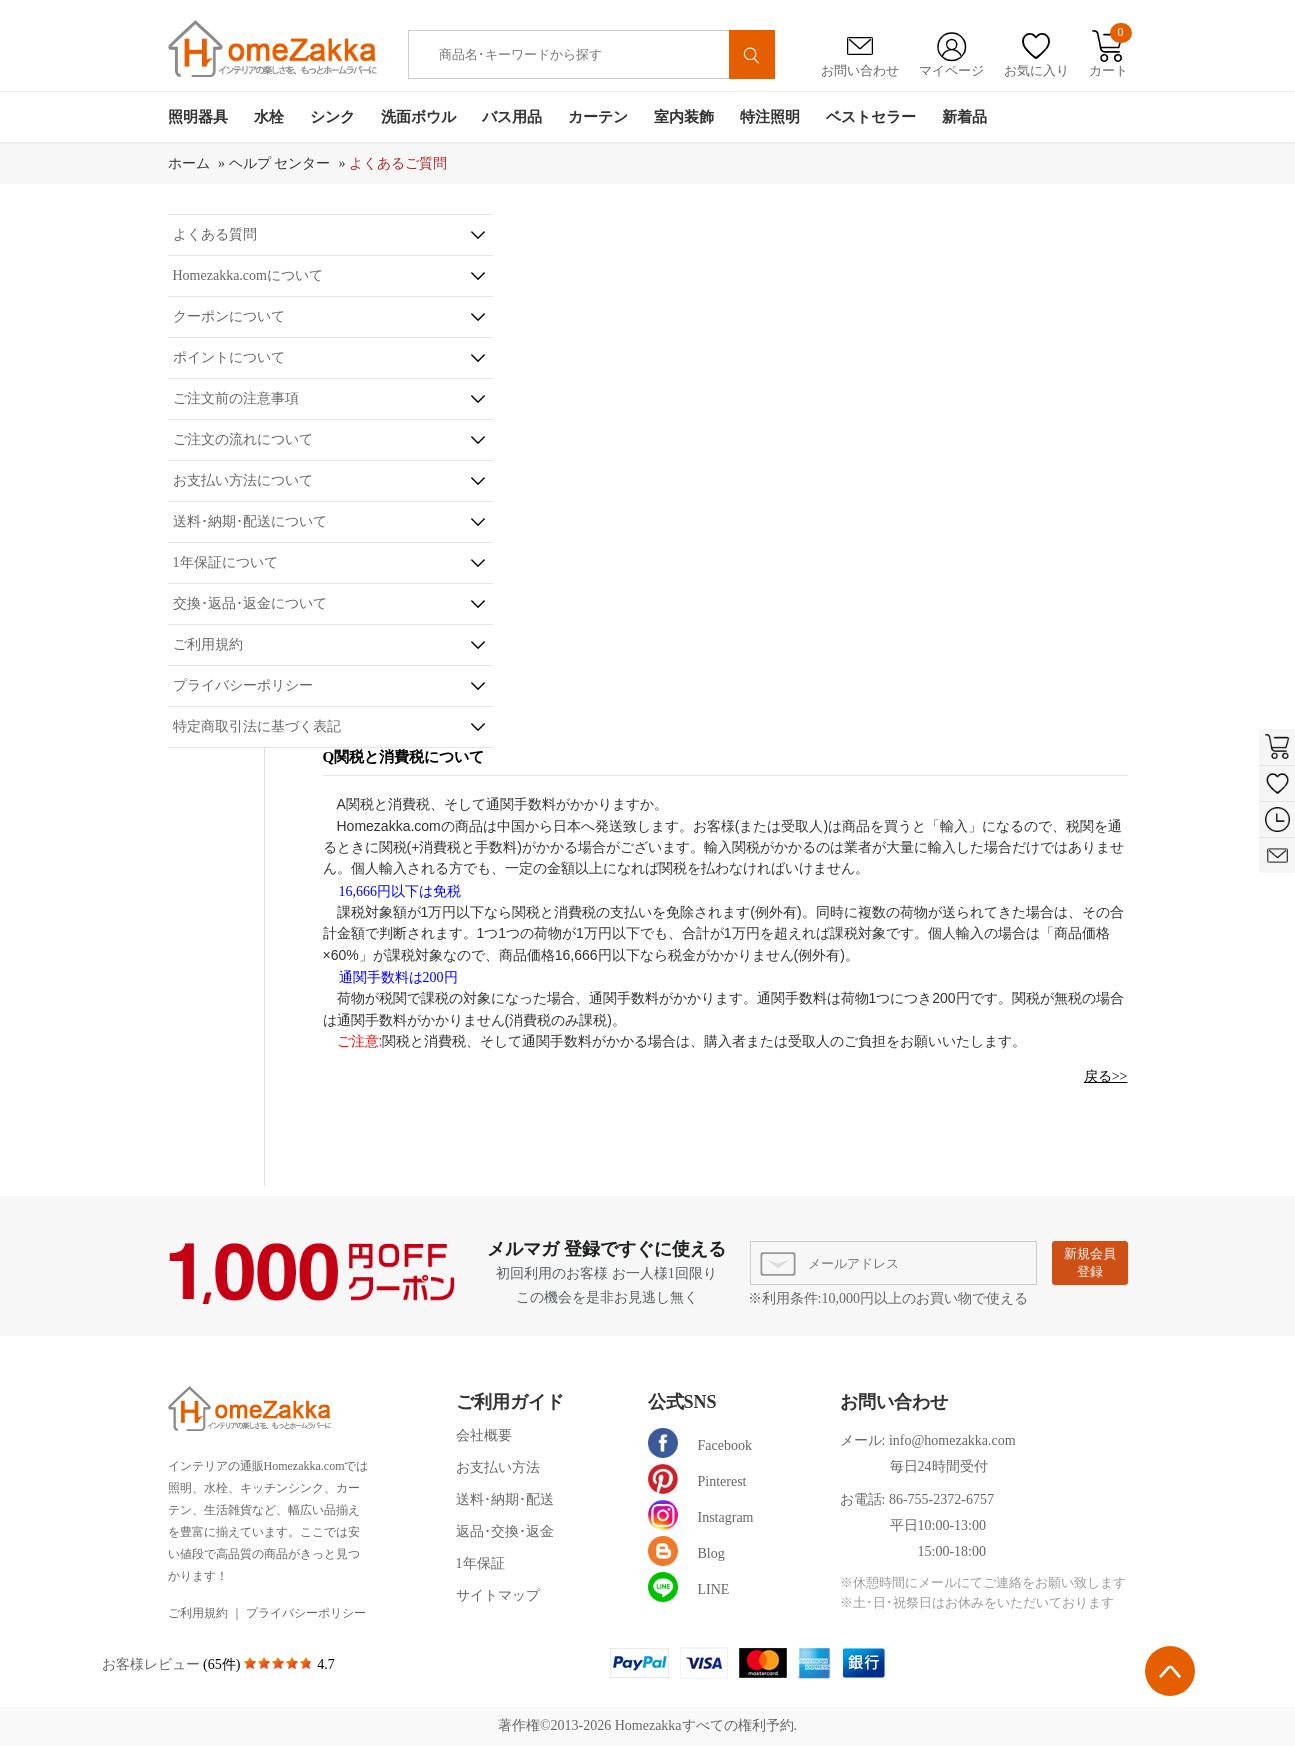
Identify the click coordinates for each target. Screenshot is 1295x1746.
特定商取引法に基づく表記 (257, 726)
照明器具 (198, 117)
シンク (332, 117)
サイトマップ (498, 1595)
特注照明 (770, 117)
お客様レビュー (153, 1664)
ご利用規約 (208, 644)
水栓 (269, 117)
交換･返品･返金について (250, 603)
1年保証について (225, 562)
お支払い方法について (243, 480)
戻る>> (1106, 1076)
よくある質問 (215, 234)
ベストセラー (871, 117)
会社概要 (484, 1435)
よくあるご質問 (398, 163)
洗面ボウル (418, 117)
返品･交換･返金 (505, 1531)
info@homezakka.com (952, 1440)
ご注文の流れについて (243, 439)
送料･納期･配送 (505, 1499)
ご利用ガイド (510, 1402)
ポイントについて (229, 357)
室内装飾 (684, 117)
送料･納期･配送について (250, 521)
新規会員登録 (1090, 1262)
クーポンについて (229, 316)
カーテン (598, 117)
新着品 (964, 117)
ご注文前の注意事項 (236, 398)
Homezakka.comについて (248, 275)
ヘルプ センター (280, 163)
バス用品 (512, 117)
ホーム (189, 163)
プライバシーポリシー (243, 685)
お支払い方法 (498, 1467)
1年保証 (480, 1563)
